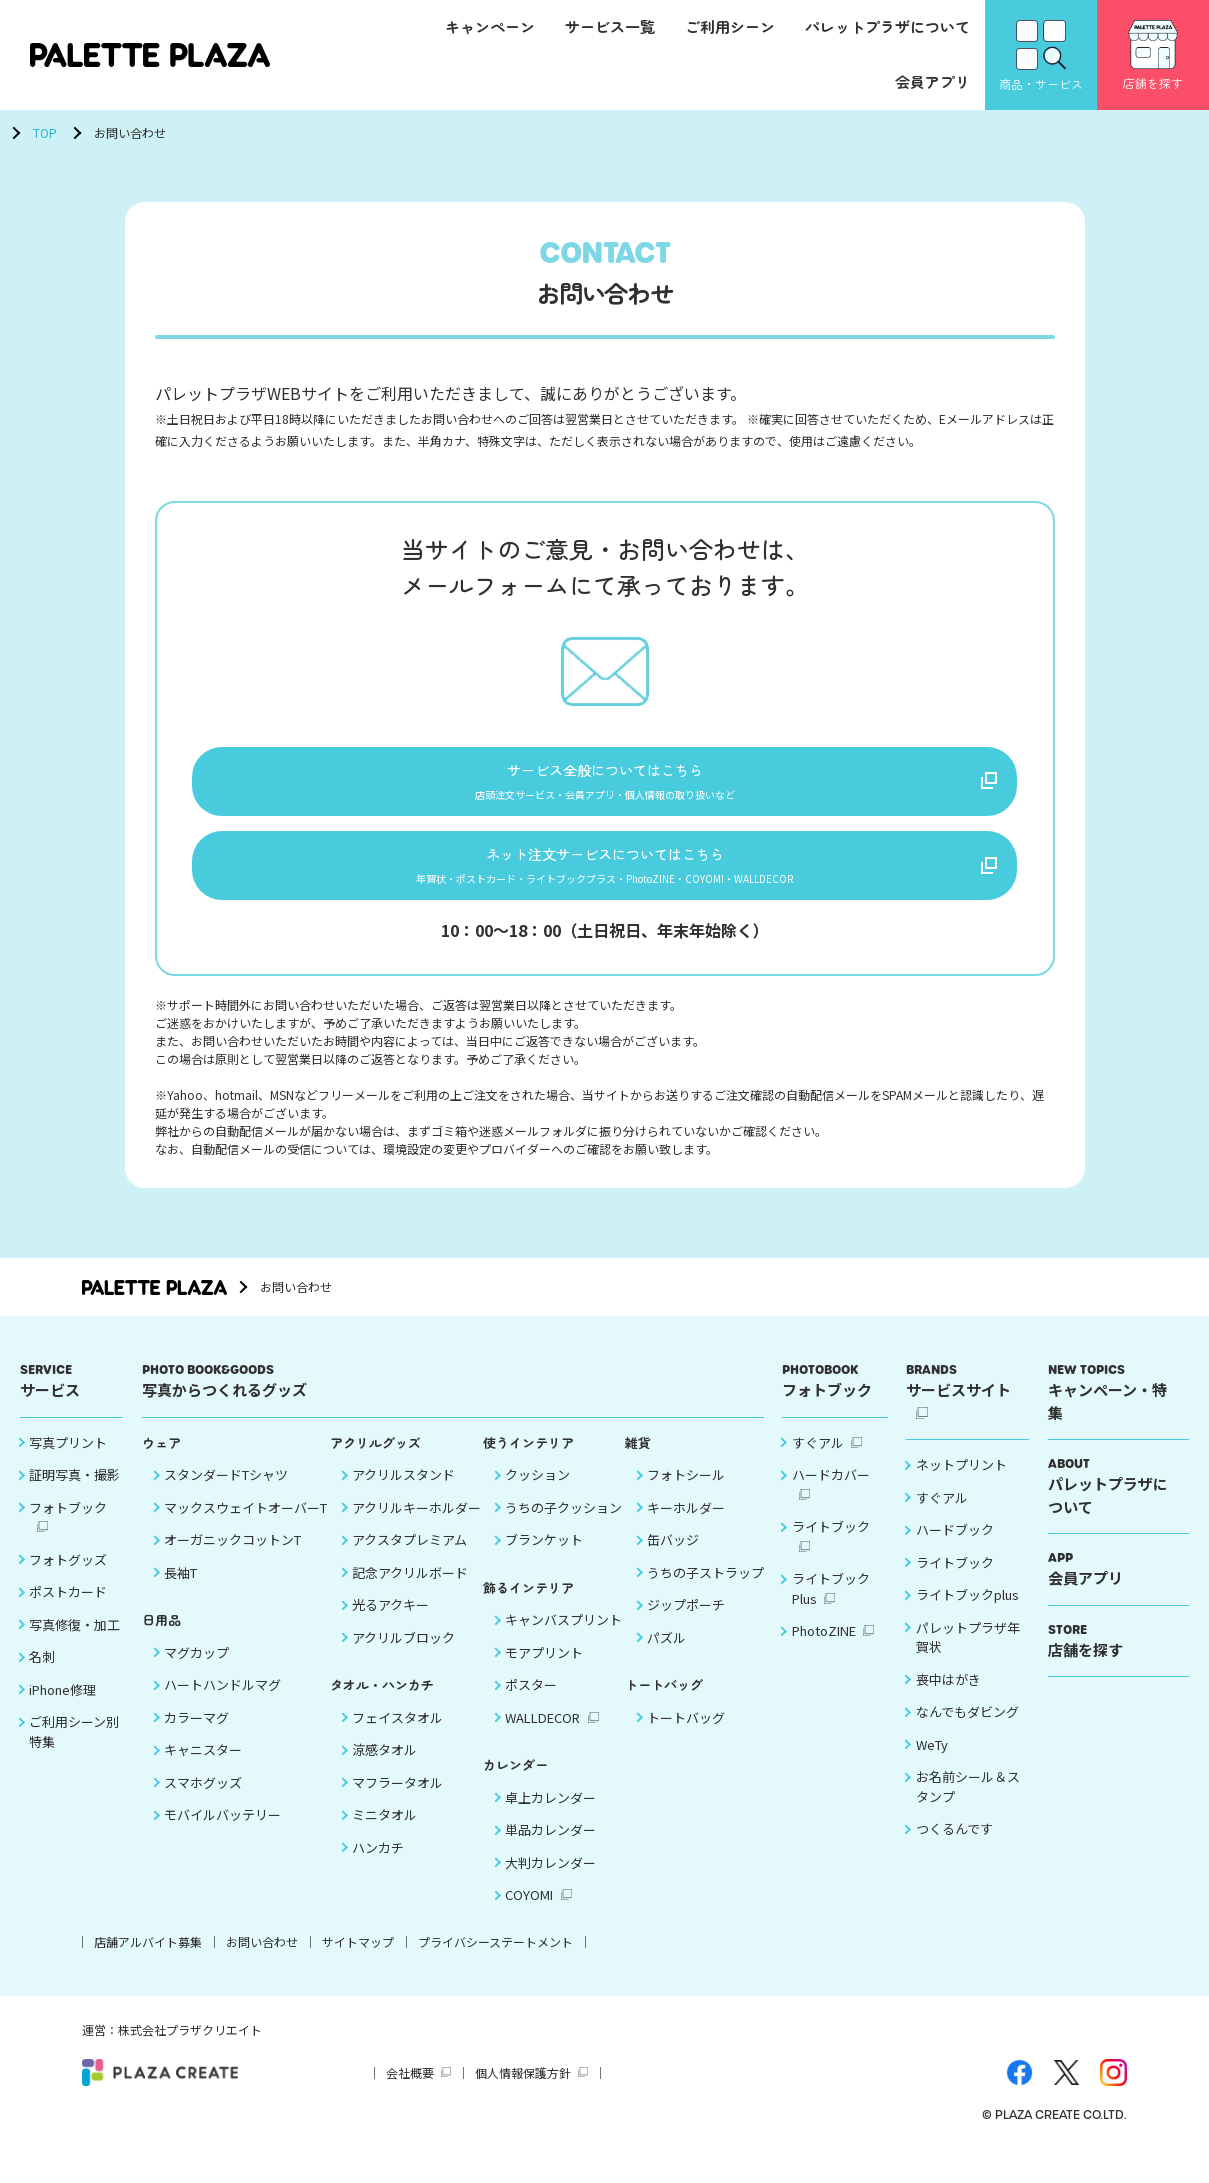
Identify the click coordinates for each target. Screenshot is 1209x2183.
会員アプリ (932, 81)
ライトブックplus (967, 1608)
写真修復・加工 (74, 1637)
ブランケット (544, 1553)
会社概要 (410, 2085)
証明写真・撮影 (74, 1488)
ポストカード (68, 1605)
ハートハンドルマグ (222, 1698)
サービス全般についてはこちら (605, 781)
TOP (45, 132)
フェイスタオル (397, 1730)
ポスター (531, 1698)
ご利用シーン (730, 26)
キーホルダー (686, 1520)
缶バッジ (673, 1553)
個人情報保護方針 (523, 2085)
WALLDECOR (542, 1730)
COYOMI (529, 1908)
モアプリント (544, 1665)
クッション (537, 1488)
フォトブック (68, 1520)
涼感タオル (384, 1763)
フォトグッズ (68, 1572)
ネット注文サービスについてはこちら (605, 872)
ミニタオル (384, 1828)
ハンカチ (378, 1860)
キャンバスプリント (563, 1633)
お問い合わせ (262, 1954)
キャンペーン (490, 26)
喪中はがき (948, 1692)
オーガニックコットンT (232, 1553)
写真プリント (68, 1455)
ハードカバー (831, 1488)
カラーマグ (196, 1730)
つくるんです (954, 1842)
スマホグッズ (203, 1795)
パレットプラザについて (887, 26)
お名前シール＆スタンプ (968, 1800)
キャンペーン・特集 (1113, 1406)
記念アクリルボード (410, 1585)
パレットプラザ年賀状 (968, 1650)
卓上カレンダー (550, 1810)
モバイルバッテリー (222, 1828)
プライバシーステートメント (495, 1954)
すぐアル (818, 1455)
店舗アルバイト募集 (148, 1954)
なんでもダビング (967, 1725)
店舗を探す (1113, 1653)
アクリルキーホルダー (416, 1520)
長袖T (180, 1585)
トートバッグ (686, 1730)
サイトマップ (358, 1954)
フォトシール (686, 1488)
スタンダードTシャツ (226, 1488)
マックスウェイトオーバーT (245, 1520)
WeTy (932, 1757)
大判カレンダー (550, 1875)
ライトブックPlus (831, 1602)
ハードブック (955, 1543)
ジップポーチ (686, 1618)
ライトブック (831, 1540)
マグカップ (196, 1665)
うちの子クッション (563, 1520)
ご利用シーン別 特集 (74, 1745)
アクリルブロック (403, 1650)
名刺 (42, 1670)
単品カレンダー (550, 1843)
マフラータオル (397, 1795)
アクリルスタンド (403, 1488)
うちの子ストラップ (705, 1585)
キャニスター (203, 1763)
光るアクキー (390, 1618)
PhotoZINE (824, 1644)
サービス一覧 (610, 26)
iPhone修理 (62, 1702)
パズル (666, 1650)
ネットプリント (961, 1478)
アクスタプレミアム (409, 1553)
